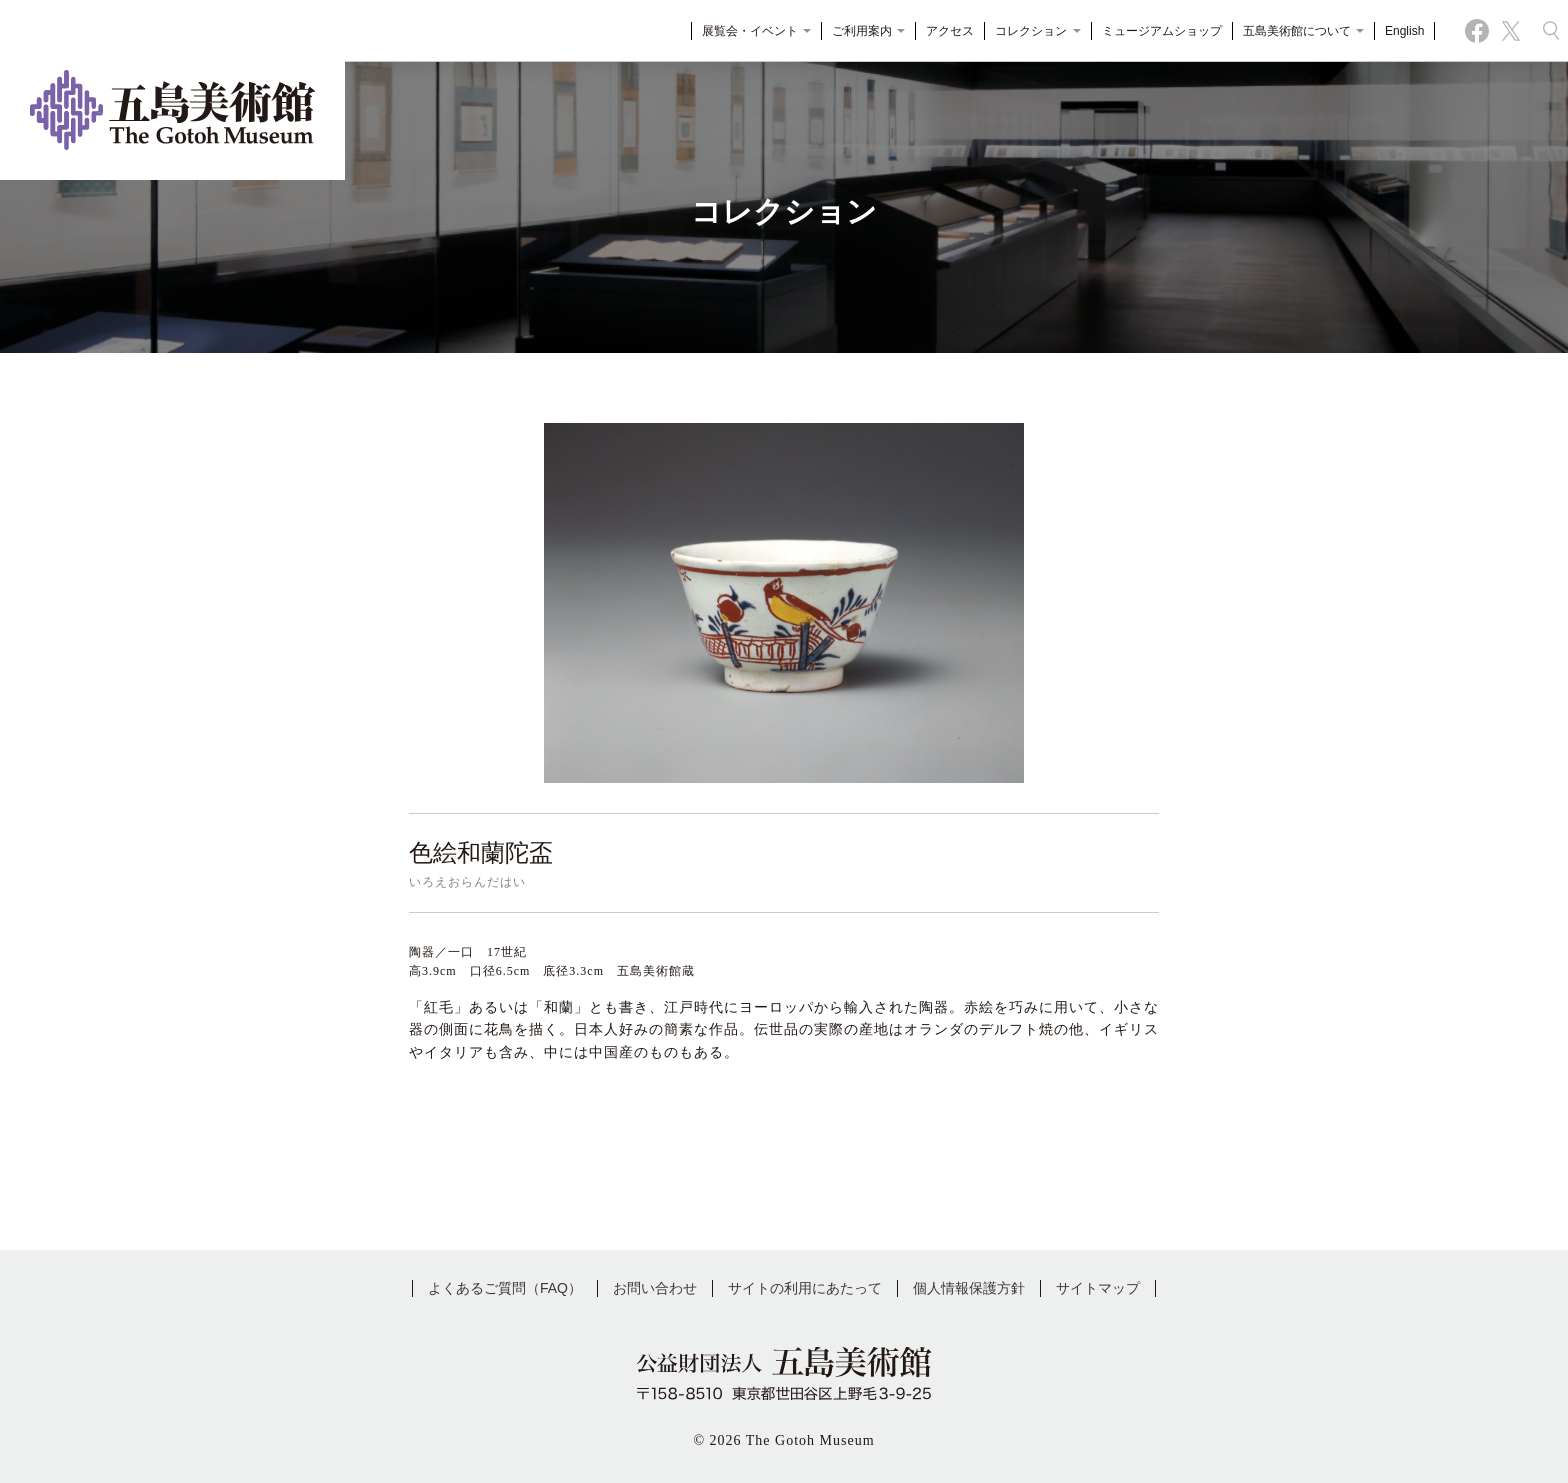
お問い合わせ (655, 1288)
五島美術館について (1296, 35)
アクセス (944, 35)
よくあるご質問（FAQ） (505, 1288)
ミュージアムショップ (1155, 35)
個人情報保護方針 (969, 1288)
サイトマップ (1098, 1288)
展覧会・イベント (749, 35)
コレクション (1031, 35)
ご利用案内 (862, 35)
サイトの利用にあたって (805, 1288)
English (1398, 35)
